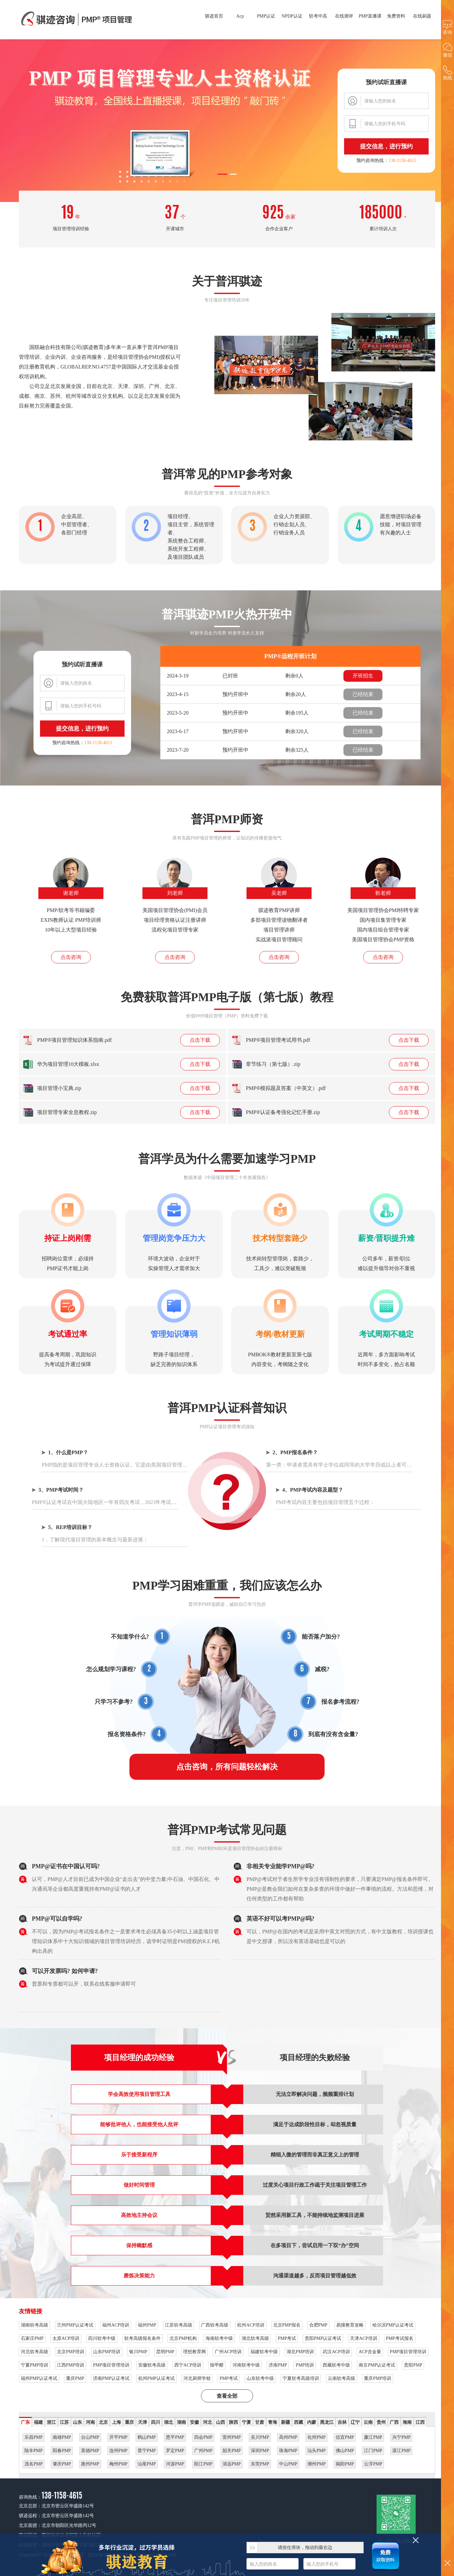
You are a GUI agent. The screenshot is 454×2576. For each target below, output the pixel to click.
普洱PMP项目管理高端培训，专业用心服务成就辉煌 (77, 19)
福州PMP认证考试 (39, 2378)
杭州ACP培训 (250, 2325)
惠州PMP (90, 2464)
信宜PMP (345, 2437)
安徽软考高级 (152, 2365)
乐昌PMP (33, 2437)
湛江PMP (401, 2450)
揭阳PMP (345, 2464)
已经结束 (363, 694)
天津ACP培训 (363, 2338)
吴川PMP (260, 2437)
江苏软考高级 (178, 2325)
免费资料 (396, 16)
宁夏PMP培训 (34, 2365)
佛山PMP (345, 2450)
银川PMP (138, 2351)
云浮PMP (373, 2464)
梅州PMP (118, 2464)
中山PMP (288, 2464)
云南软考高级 (341, 2378)
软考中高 (318, 16)
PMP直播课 (370, 16)
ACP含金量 (370, 2351)
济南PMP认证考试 (111, 2378)
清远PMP (231, 2464)
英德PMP (90, 2450)
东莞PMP (260, 2464)
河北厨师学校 (197, 2378)
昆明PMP (165, 2351)
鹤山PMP (147, 2437)
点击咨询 (70, 957)
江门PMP (373, 2450)
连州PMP (118, 2450)
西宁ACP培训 (187, 2365)
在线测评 (344, 16)
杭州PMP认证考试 (156, 2378)
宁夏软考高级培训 (301, 2378)
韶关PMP (231, 2450)
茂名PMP (33, 2464)
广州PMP (203, 2450)
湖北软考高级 (255, 2338)
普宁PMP (147, 2450)
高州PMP (288, 2437)
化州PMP (316, 2437)
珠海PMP (288, 2450)
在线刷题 (422, 16)
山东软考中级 (260, 2378)
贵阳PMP (413, 2365)
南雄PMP (62, 2437)
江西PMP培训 (70, 2365)
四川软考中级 (101, 2338)
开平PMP (118, 2437)
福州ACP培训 (115, 2325)
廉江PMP (373, 2437)
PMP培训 (305, 2365)
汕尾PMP (147, 2464)
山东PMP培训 (106, 2351)
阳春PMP (62, 2450)
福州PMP (147, 2325)
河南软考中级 (246, 2365)
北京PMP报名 (286, 2325)
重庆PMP (75, 2378)
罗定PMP (175, 2450)
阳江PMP (203, 2464)
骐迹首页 (214, 16)
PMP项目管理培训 (408, 2351)
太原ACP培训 (65, 2338)
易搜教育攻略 (350, 2325)
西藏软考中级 (336, 2365)
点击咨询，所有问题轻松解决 (227, 1767)
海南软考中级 (219, 2338)
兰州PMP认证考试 (75, 2325)
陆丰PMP (33, 2450)
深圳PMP (260, 2450)
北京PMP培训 (70, 2351)
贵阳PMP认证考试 (323, 2338)
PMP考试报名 (399, 2338)
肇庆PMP (62, 2464)
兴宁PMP (401, 2437)
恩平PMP (175, 2437)
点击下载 (200, 1040)
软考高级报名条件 (142, 2338)
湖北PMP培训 (300, 2351)
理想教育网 (194, 2351)
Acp (240, 16)
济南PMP (278, 2365)
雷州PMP (231, 2437)
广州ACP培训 (228, 2351)
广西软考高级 (214, 2325)
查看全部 (227, 2396)
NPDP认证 (292, 16)
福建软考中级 (264, 2351)
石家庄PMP (32, 2338)
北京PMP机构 (183, 2338)
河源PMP (175, 2464)
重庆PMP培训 (377, 2378)
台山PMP (90, 2437)
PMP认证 (266, 16)
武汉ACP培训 (336, 2351)
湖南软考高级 (34, 2325)
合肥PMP (318, 2325)
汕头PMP (316, 2450)
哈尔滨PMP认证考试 (392, 2325)
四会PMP (203, 2437)
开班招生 (363, 675)
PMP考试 (287, 2338)
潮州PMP (316, 2464)
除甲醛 (217, 2365)
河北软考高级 (34, 2351)
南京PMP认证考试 (377, 2365)
